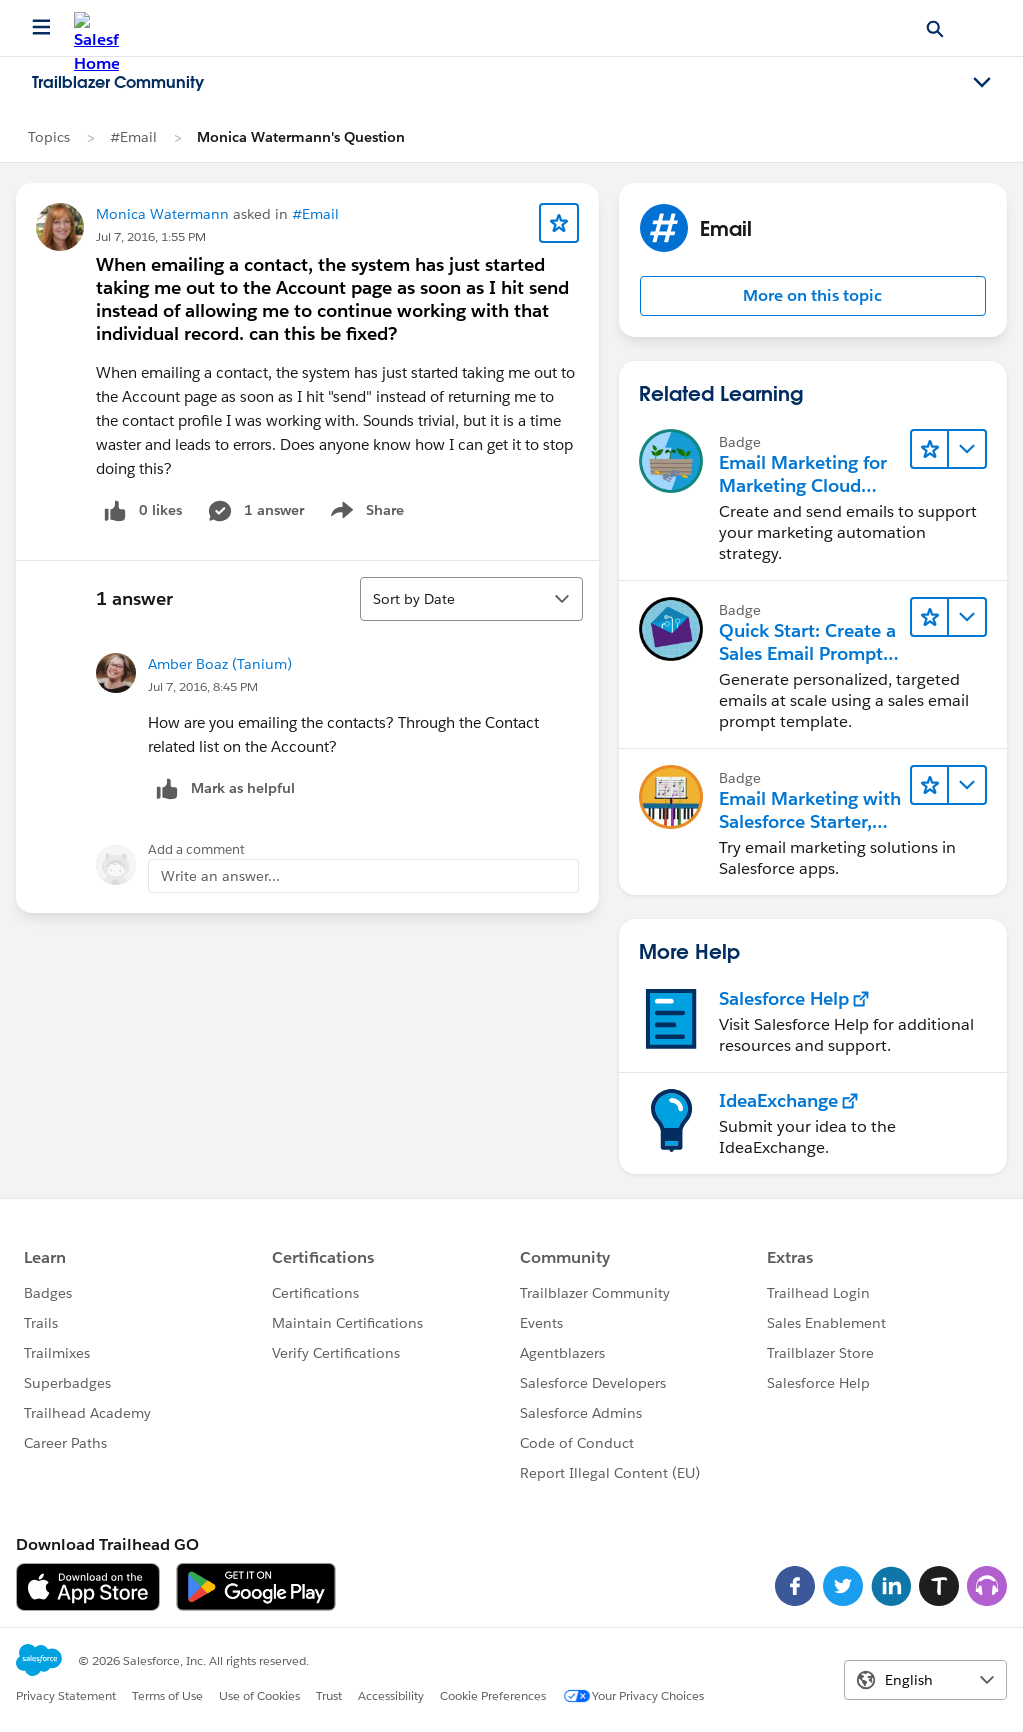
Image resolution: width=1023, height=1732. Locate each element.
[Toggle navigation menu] (982, 83)
